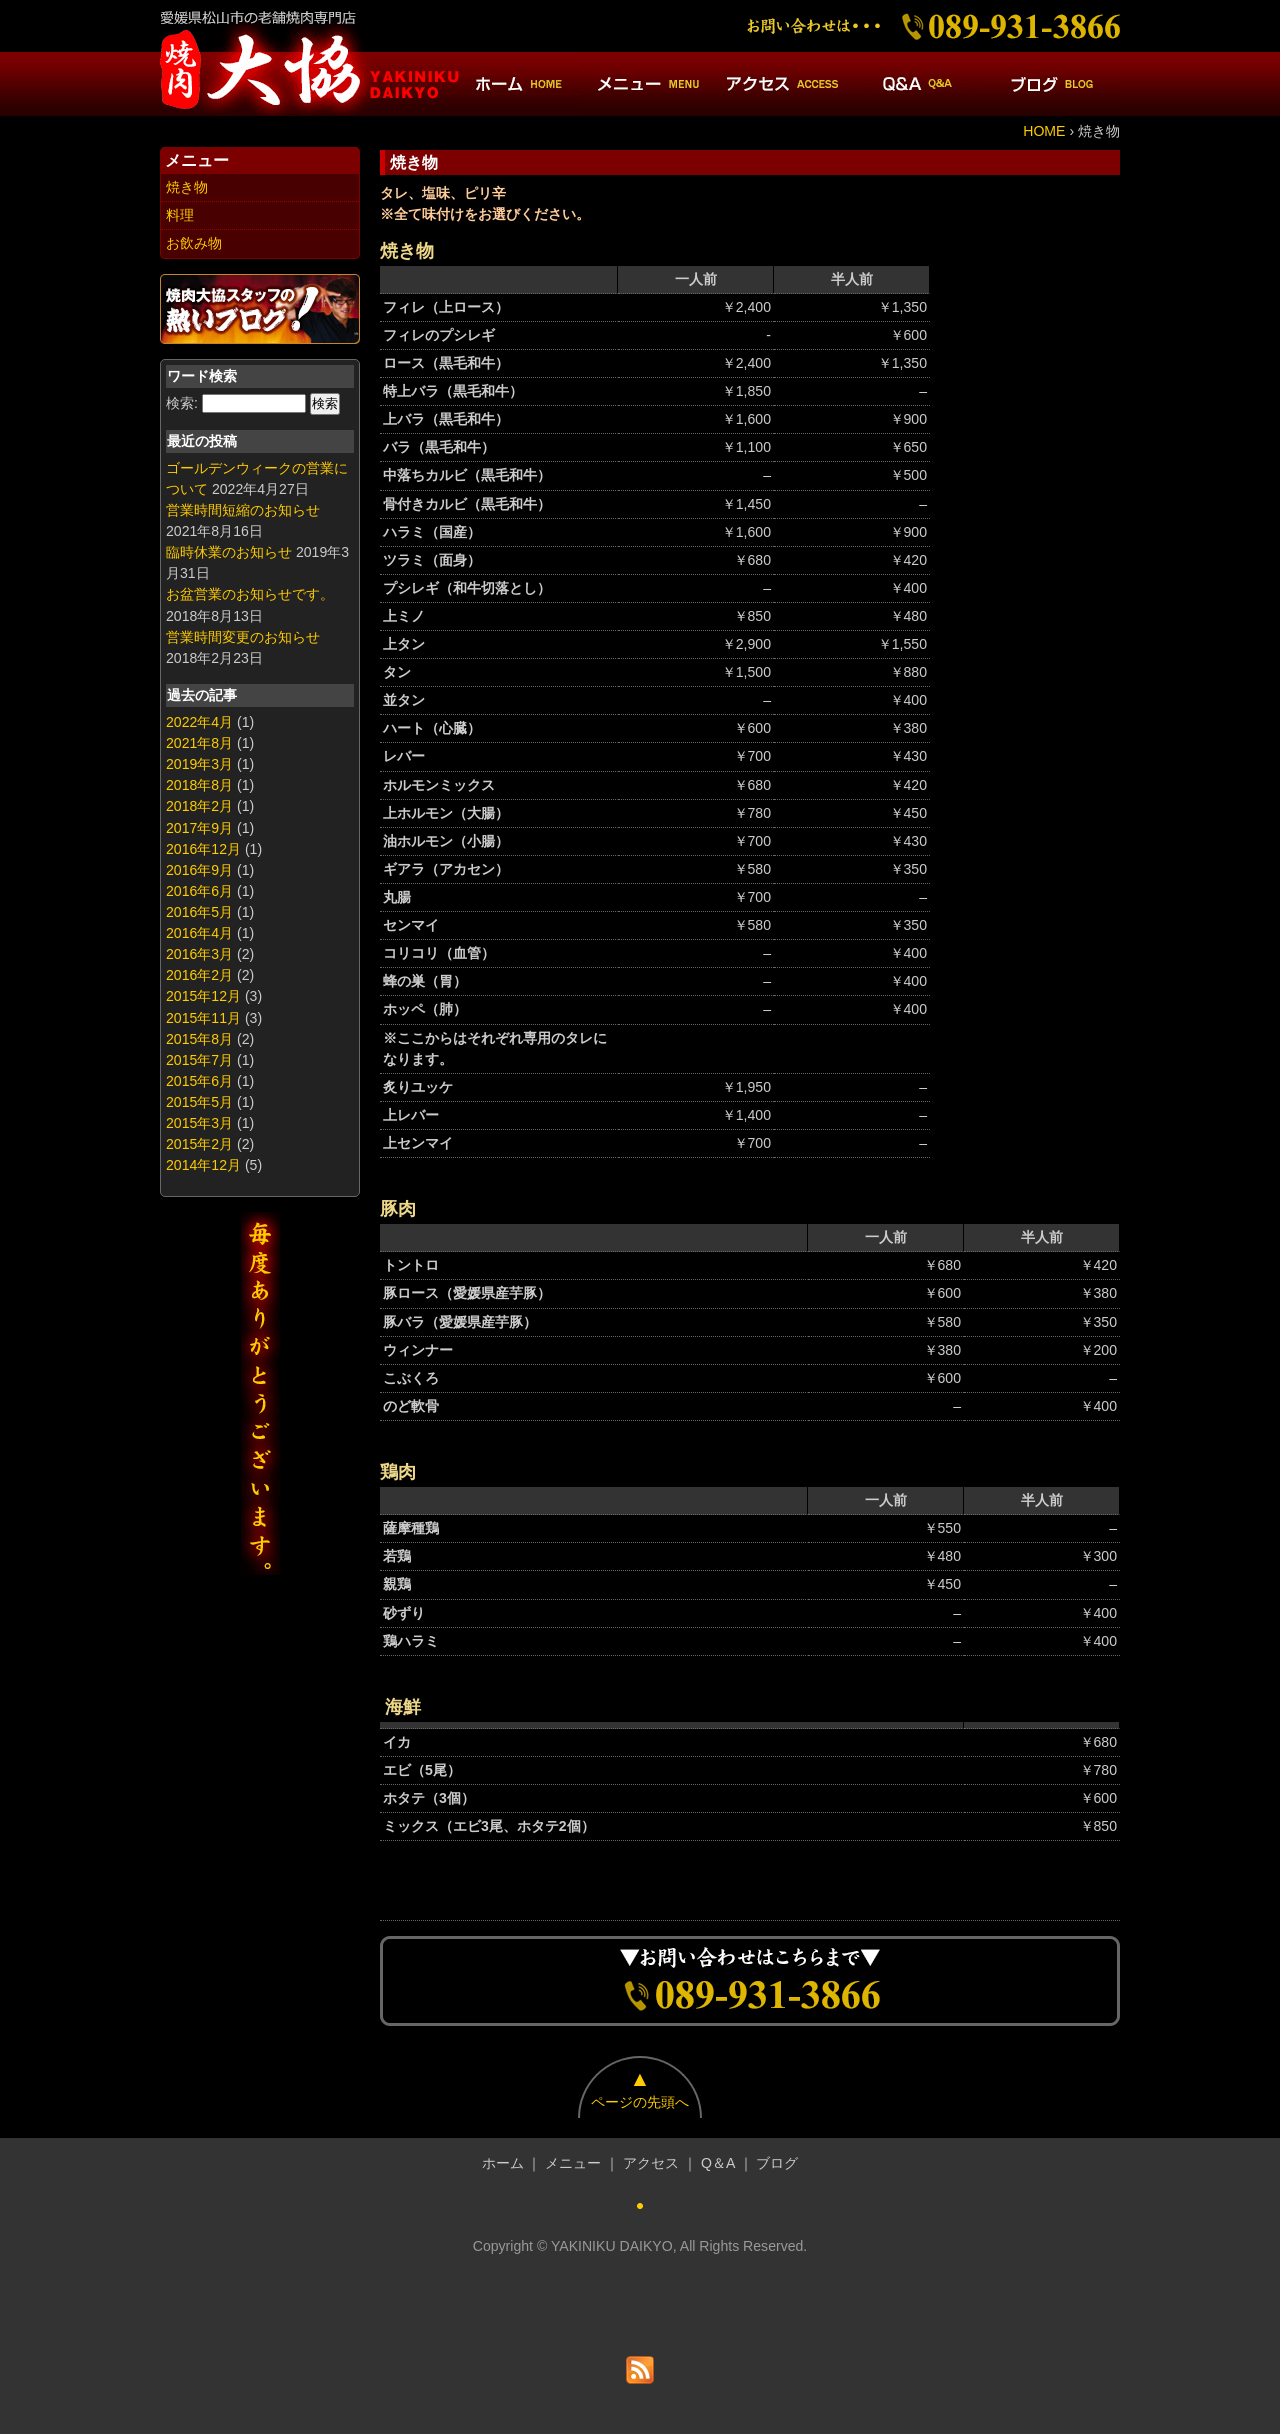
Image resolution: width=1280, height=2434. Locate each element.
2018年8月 (199, 785)
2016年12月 (203, 849)
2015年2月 (199, 1144)
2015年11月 (203, 1018)
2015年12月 (203, 996)
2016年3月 (199, 954)
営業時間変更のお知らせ (243, 637)
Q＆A (718, 2163)
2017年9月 (199, 828)
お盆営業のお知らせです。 (250, 594)
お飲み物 (194, 243)
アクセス (651, 2163)
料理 (180, 215)
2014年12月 (203, 1165)
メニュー (573, 2163)
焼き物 (187, 187)
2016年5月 (199, 912)
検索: (182, 403)
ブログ (777, 2163)
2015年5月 (199, 1102)
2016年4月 (199, 933)
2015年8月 (199, 1039)
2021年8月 (199, 743)
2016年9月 (199, 870)
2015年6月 (199, 1081)
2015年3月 (199, 1123)
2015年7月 (199, 1060)
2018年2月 (199, 806)
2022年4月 (199, 722)
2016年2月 (199, 975)
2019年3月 (199, 764)
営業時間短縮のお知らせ (243, 510)
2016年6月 (199, 891)
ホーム (503, 2163)
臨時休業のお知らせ (229, 552)
